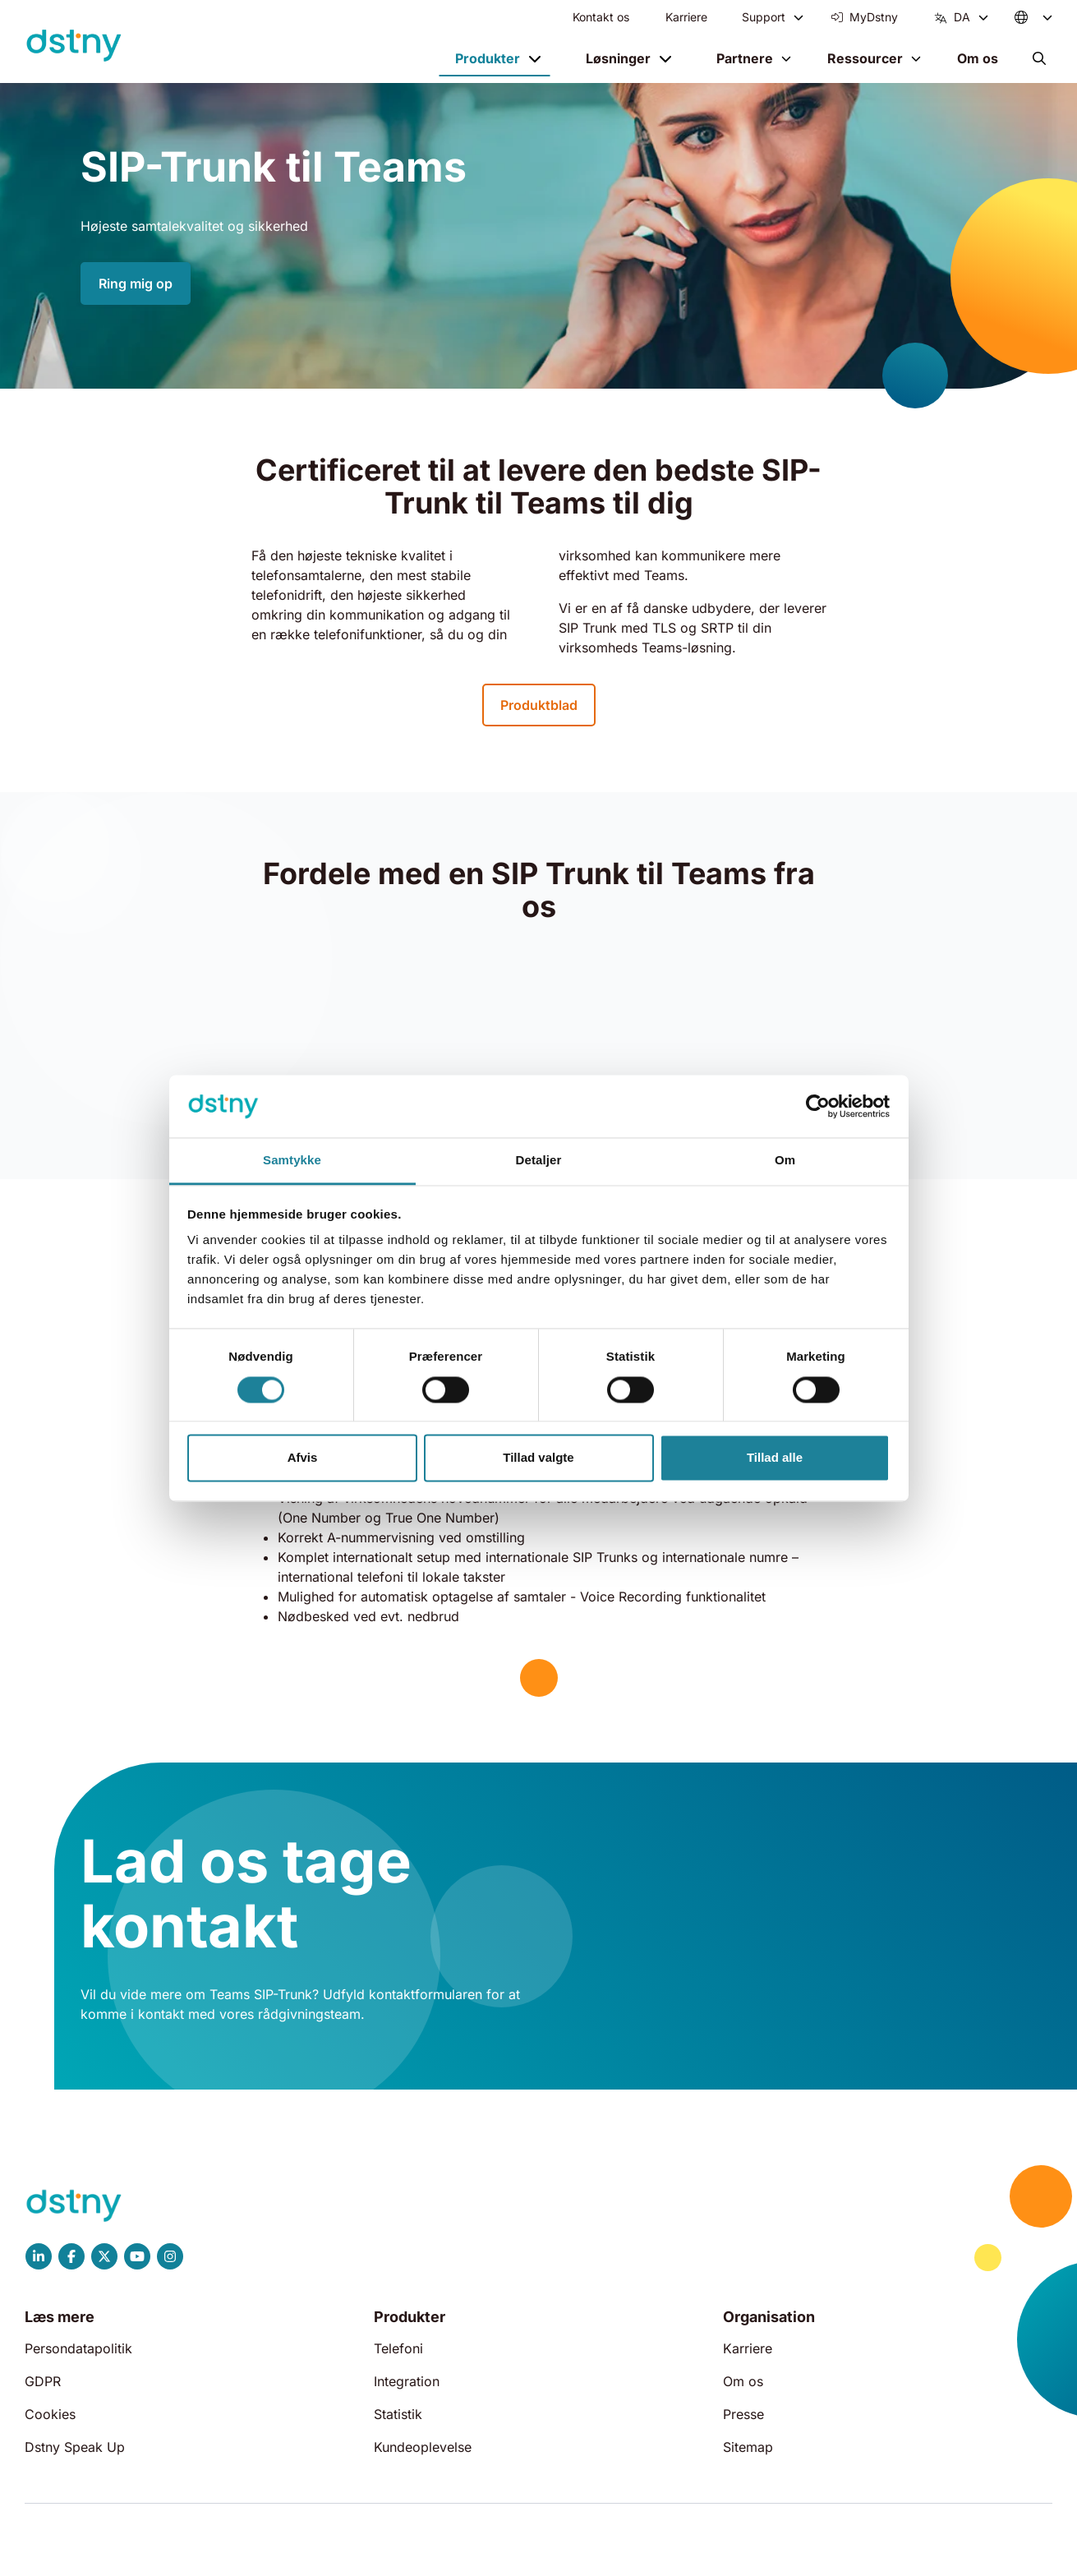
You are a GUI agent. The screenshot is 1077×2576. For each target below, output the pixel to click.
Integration (407, 2381)
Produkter (487, 58)
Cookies (50, 2414)
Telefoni (398, 2348)
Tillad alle (775, 1458)
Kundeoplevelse (423, 2447)
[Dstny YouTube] (137, 2256)
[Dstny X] (104, 2256)
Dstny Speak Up (75, 2447)
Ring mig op (136, 283)
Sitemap (748, 2447)
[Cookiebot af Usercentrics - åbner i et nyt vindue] (818, 1106)
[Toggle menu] (798, 17)
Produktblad (539, 705)
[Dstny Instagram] (170, 2256)
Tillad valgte (538, 1458)
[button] (1039, 58)
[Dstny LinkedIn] (38, 2256)
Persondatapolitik (78, 2348)
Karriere (686, 17)
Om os (977, 58)
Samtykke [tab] (292, 1161)
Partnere (744, 58)
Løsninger (618, 58)
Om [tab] (785, 1161)
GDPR (43, 2381)
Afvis (303, 1458)
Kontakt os (601, 17)
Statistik (398, 2414)
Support (763, 17)
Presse (743, 2414)
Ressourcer (865, 58)
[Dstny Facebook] (71, 2256)
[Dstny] (74, 46)
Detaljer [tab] (539, 1161)
